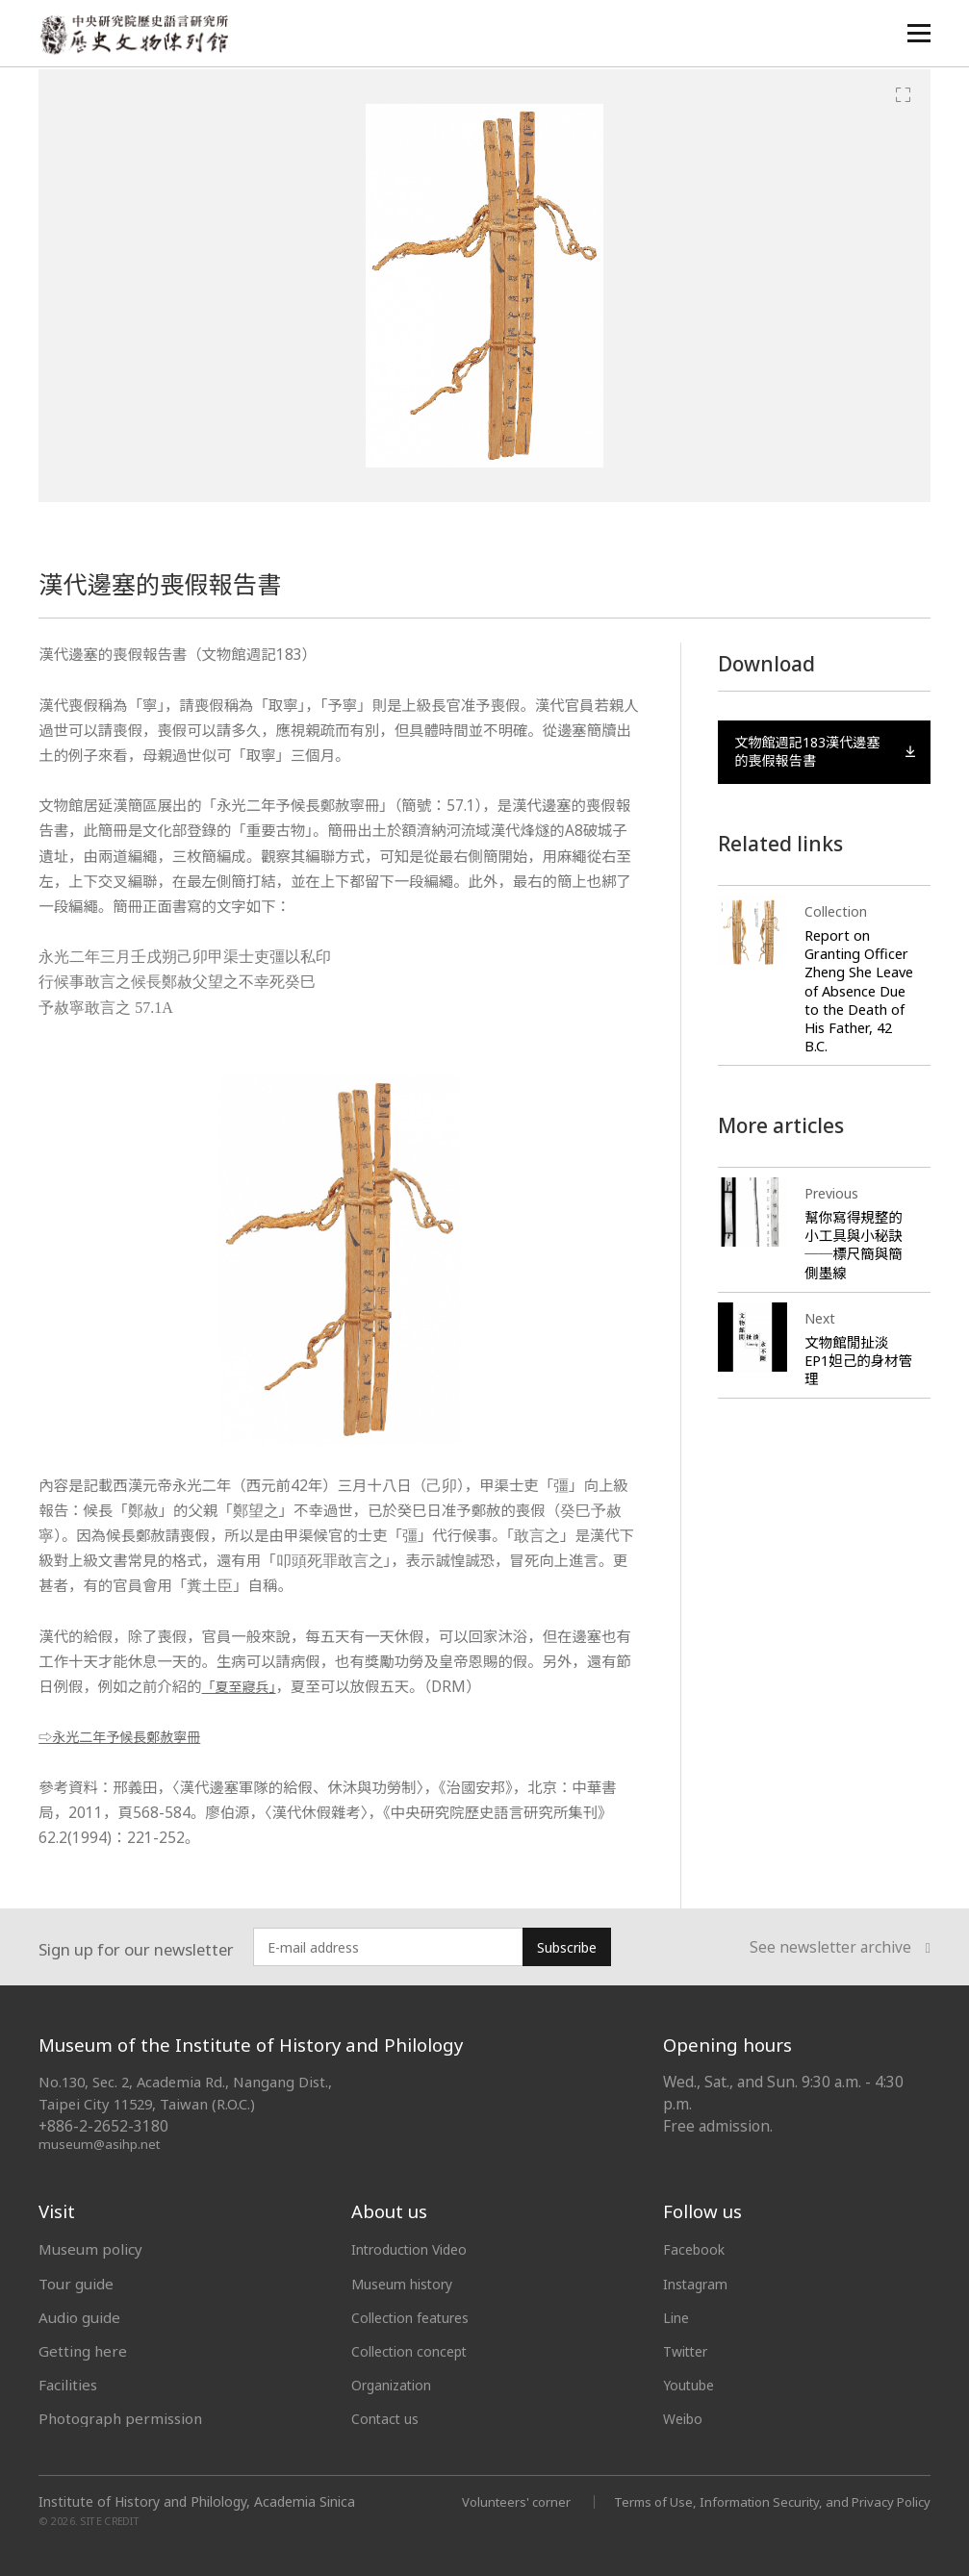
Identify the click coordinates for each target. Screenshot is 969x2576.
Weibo (685, 2418)
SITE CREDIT (110, 2520)
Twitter (689, 2351)
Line (677, 2317)
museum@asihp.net (100, 2143)
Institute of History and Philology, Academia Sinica (196, 2502)
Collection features (416, 2317)
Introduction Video (415, 2249)
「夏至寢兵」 (243, 1687)
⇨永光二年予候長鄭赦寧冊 (127, 1737)
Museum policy (90, 2249)
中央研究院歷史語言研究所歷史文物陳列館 (135, 35)
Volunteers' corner (490, 2501)
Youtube (692, 2384)
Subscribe (567, 1947)
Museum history (407, 2283)
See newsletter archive (840, 1948)
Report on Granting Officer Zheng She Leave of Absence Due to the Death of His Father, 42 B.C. (858, 1004)
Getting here (82, 2351)
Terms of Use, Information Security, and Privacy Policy (761, 2501)
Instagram (698, 2283)
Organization (396, 2384)
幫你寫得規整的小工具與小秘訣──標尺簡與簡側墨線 (855, 1266)
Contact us (386, 2418)
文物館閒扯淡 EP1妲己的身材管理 (854, 1381)
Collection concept (414, 2351)
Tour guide (76, 2283)
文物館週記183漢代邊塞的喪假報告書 (825, 754)
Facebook (696, 2249)
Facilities (67, 2384)
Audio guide (79, 2317)
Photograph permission (120, 2418)
